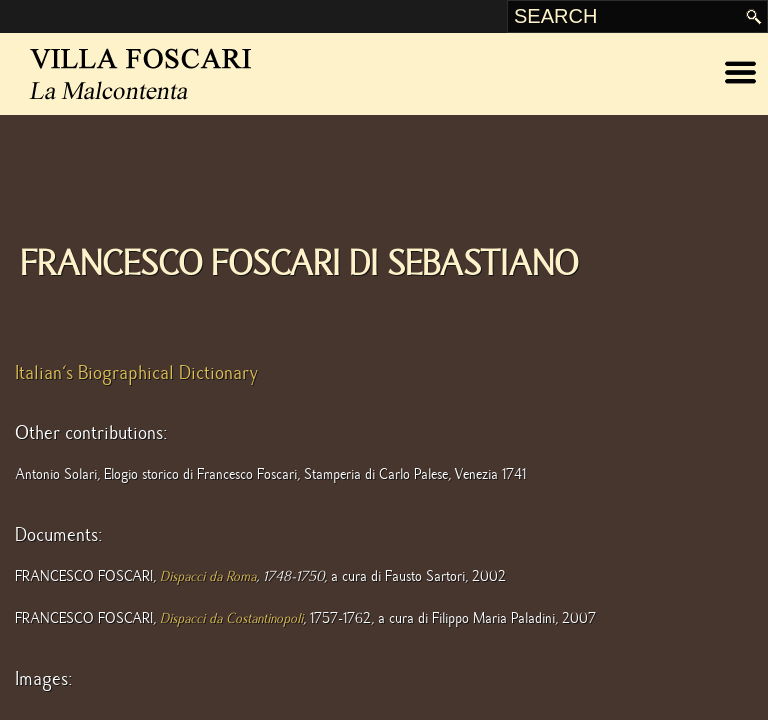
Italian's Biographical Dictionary (136, 373)
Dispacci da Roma (208, 576)
